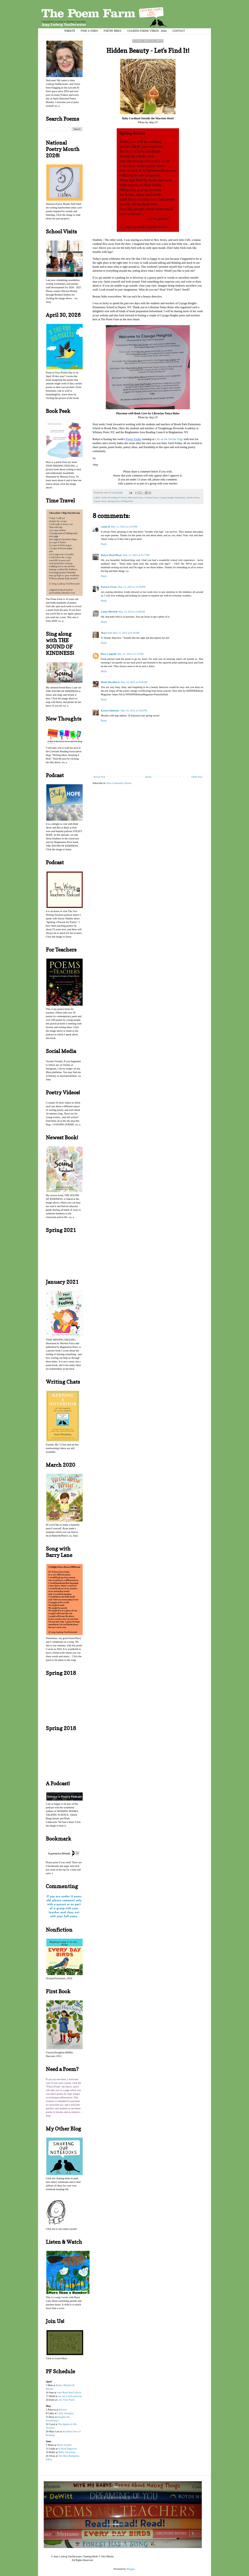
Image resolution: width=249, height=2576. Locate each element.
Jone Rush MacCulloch (69, 2392)
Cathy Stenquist (65, 2413)
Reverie (63, 2409)
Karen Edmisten (110, 710)
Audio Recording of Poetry (113, 497)
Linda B (105, 526)
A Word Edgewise (67, 2448)
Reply (104, 544)
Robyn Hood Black (111, 555)
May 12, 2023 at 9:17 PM (136, 555)
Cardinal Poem (151, 497)
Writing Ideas (127, 501)
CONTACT (178, 31)
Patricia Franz (109, 587)
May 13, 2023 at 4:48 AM (131, 611)
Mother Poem (193, 497)
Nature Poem (100, 501)
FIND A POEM (89, 31)
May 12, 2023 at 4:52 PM (124, 526)
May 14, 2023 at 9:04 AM (134, 682)
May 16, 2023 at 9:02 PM (134, 710)
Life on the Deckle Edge (169, 439)
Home (148, 776)
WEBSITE (69, 31)
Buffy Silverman (67, 2452)
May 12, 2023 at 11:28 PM (131, 587)
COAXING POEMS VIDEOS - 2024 (147, 31)
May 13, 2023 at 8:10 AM (126, 632)
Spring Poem (113, 501)
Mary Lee (106, 632)
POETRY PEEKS (112, 31)
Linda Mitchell (109, 611)
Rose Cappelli (108, 654)
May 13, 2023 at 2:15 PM (130, 654)
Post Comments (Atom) (119, 783)
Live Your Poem (66, 2399)
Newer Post (99, 776)
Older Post (196, 776)
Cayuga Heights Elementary (172, 497)
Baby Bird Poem (135, 497)
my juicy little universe (70, 2396)
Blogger (131, 2569)
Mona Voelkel (64, 2445)
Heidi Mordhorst (110, 682)
